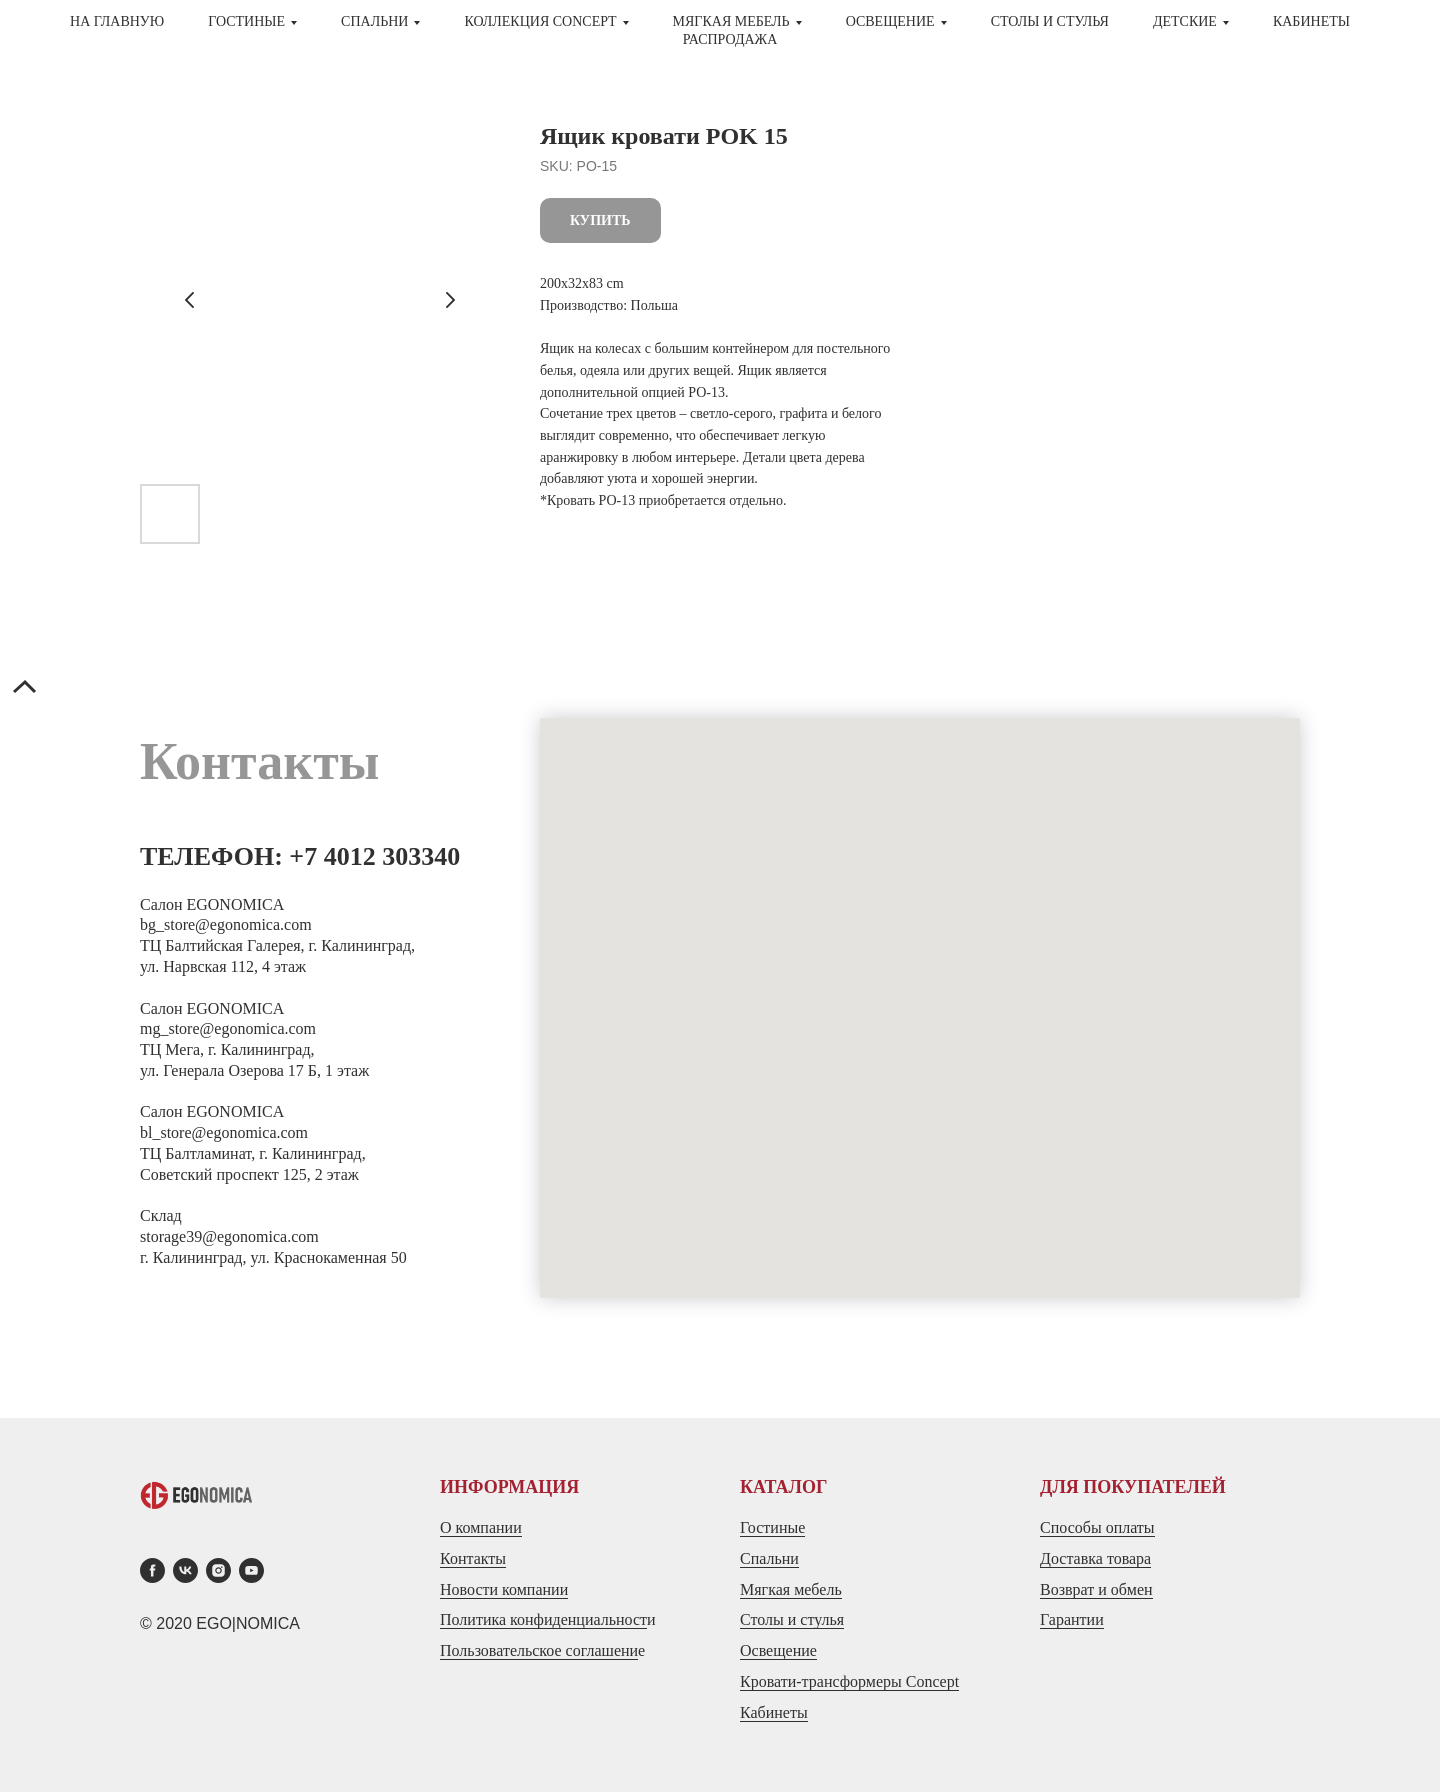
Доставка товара (1095, 1558)
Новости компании (504, 1589)
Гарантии (1072, 1619)
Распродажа (730, 39)
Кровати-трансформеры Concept (849, 1681)
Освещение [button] (890, 21)
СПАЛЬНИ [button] (374, 21)
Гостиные (772, 1527)
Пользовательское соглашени (539, 1650)
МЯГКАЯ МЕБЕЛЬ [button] (731, 21)
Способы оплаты (1097, 1527)
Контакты (473, 1558)
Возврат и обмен (1096, 1589)
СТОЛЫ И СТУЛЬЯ (1050, 21)
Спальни (769, 1558)
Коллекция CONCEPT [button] (540, 21)
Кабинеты (1311, 21)
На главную (117, 21)
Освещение (778, 1650)
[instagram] (218, 1570)
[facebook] (152, 1570)
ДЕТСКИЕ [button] (1185, 21)
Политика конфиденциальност (543, 1619)
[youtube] (251, 1570)
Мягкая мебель (791, 1589)
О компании (481, 1527)
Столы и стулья (792, 1619)
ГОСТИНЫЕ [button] (246, 21)
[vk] (185, 1570)
